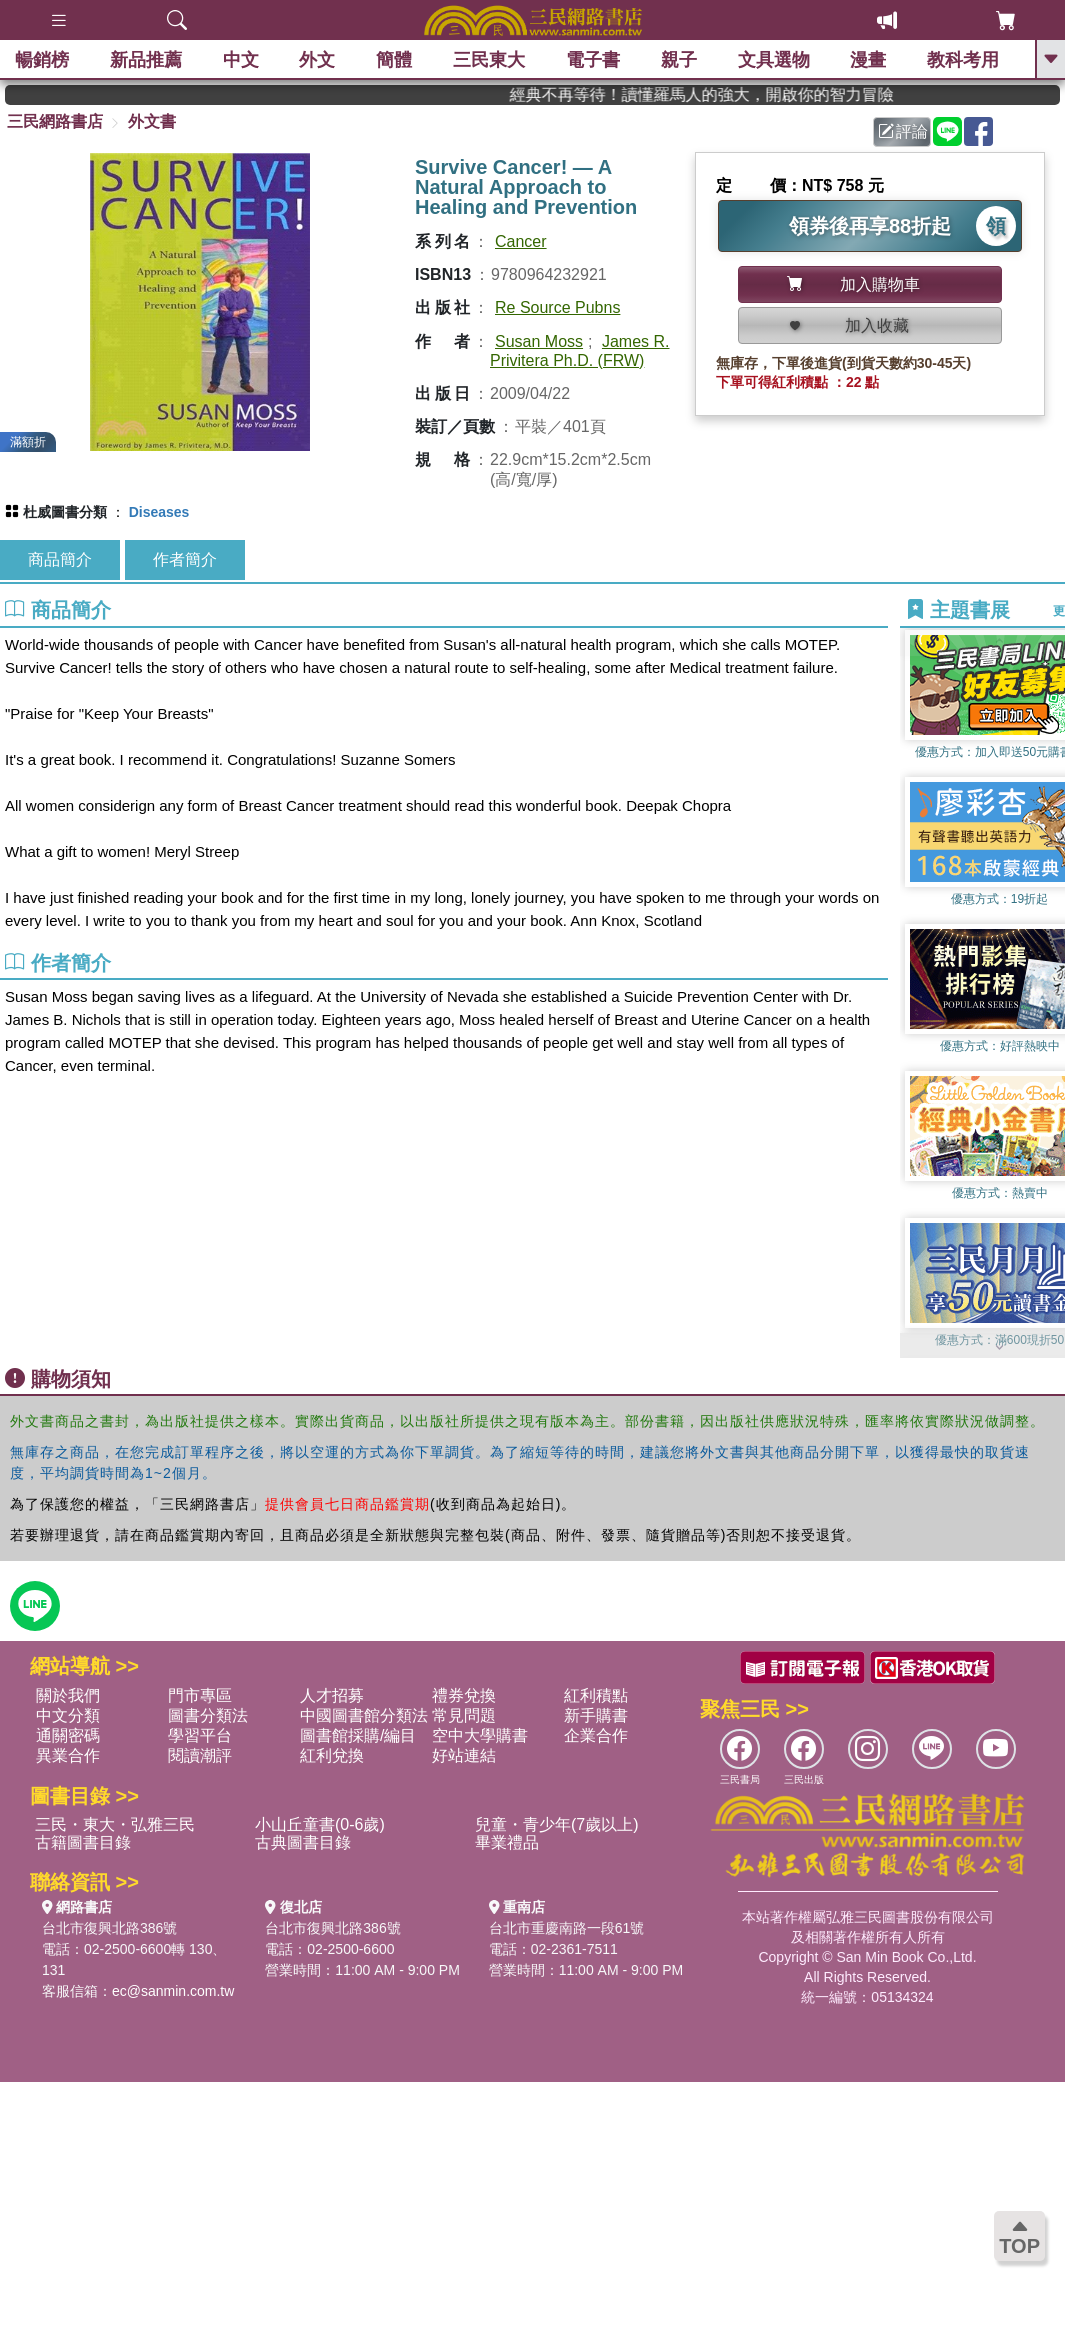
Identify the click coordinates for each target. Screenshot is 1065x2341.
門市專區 (200, 1695)
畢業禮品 (507, 1842)
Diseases (159, 512)
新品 (146, 60)
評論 (903, 131)
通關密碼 (68, 1735)
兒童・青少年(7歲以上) (557, 1824)
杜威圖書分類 (65, 512)
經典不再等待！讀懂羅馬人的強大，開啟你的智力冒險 (750, 94)
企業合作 (596, 1735)
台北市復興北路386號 (109, 1928)
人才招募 (332, 1695)
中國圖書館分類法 (364, 1715)
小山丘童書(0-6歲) (320, 1824)
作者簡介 (185, 559)
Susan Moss (539, 341)
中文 (241, 60)
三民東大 (489, 60)
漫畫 (868, 60)
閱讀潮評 (200, 1755)
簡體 (394, 60)
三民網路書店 (55, 121)
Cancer (521, 241)
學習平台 (200, 1735)
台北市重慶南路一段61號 (567, 1928)
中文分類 (68, 1715)
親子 (679, 60)
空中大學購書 (480, 1735)
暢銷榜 (42, 60)
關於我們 (68, 1695)
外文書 (152, 121)
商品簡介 (60, 559)
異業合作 (68, 1755)
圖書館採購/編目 (358, 1735)
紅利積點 (596, 1695)
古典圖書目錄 (303, 1842)
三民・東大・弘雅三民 (115, 1824)
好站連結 (464, 1755)
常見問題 (464, 1715)
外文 (317, 60)
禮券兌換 (464, 1695)
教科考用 (963, 60)
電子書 (593, 60)
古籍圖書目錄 (83, 1842)
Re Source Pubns (557, 307)
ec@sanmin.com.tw (173, 1991)
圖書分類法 (208, 1715)
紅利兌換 (332, 1755)
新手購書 (596, 1715)
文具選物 (774, 60)
